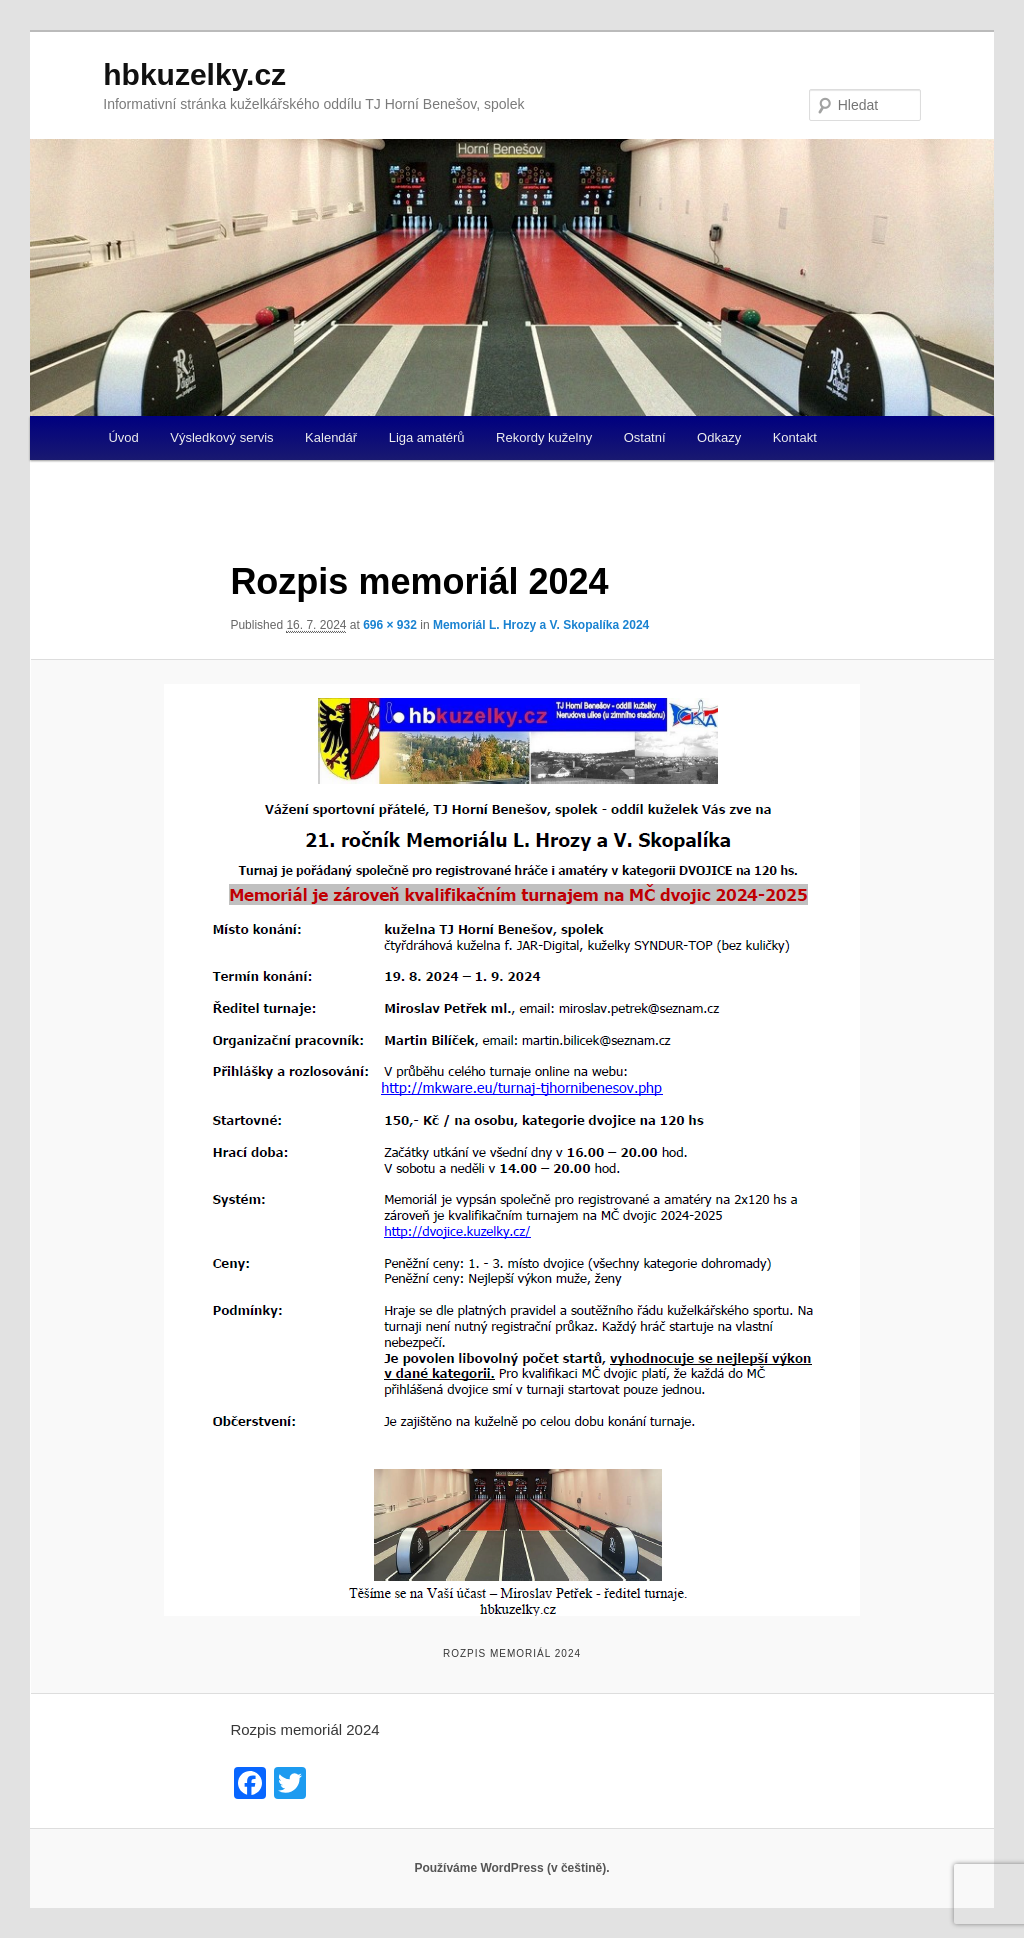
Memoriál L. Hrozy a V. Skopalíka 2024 (541, 625)
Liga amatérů (427, 437)
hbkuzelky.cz (194, 74)
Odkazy (719, 437)
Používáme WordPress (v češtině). (511, 1868)
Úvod (123, 437)
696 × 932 (390, 625)
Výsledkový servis (221, 437)
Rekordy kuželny (544, 437)
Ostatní (645, 437)
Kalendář (331, 437)
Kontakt (795, 437)
